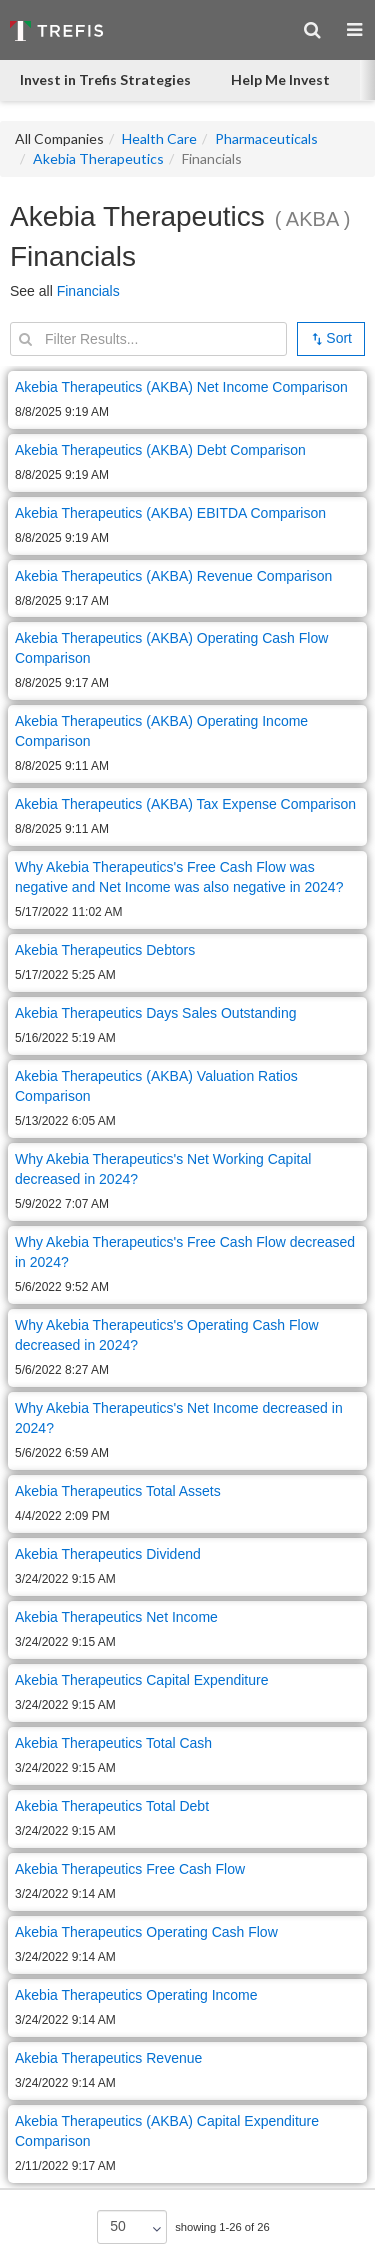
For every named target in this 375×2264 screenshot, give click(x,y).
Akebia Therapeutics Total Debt (112, 1806)
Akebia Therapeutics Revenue (108, 2058)
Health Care (159, 138)
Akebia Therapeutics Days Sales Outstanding (155, 1013)
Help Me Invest (280, 79)
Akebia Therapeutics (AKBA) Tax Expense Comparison (185, 804)
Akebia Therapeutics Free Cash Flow (130, 1869)
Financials (88, 291)
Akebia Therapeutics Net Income (116, 1617)
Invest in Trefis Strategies (105, 79)
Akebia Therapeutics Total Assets (118, 1491)
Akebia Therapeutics (98, 158)
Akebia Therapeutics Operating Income (136, 1995)
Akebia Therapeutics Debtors (105, 950)
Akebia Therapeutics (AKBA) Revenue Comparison (173, 576)
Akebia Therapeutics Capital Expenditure (141, 1680)
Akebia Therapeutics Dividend (108, 1554)
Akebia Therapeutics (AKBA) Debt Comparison (160, 450)
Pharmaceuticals (266, 138)
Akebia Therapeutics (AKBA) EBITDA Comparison (170, 513)
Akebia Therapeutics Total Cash (113, 1743)
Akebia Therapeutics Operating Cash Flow (146, 1932)
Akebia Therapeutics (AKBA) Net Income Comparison (181, 387)
